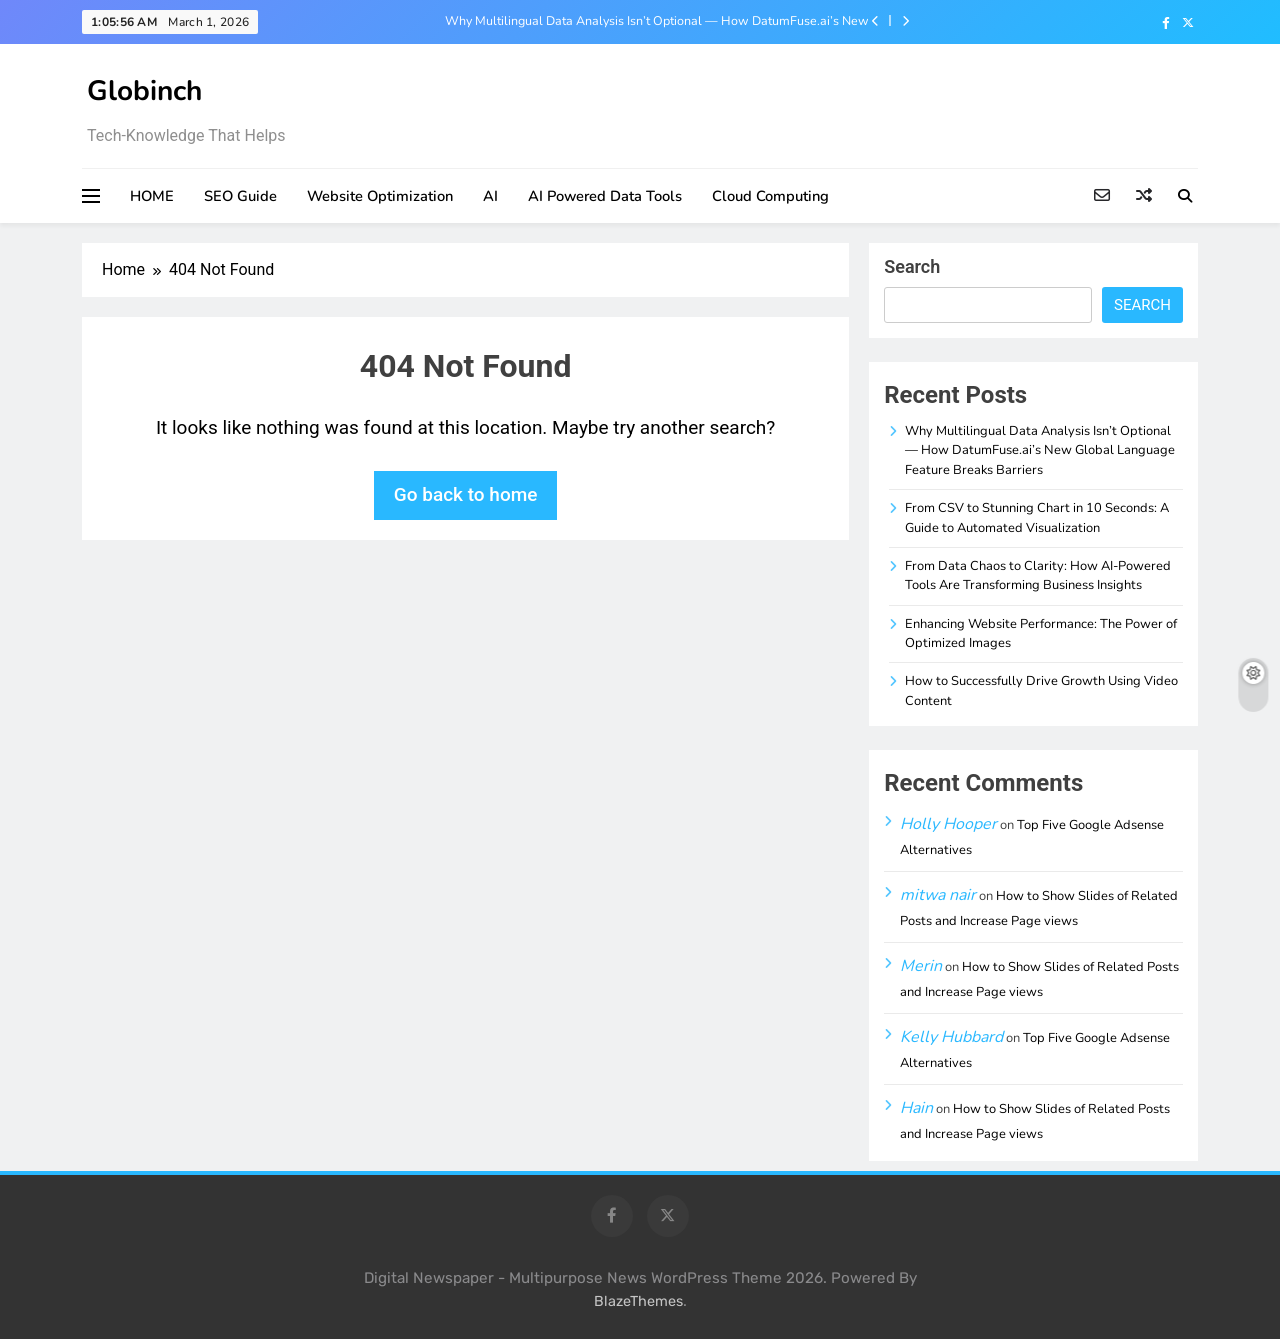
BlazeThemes (638, 1301)
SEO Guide (240, 196)
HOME (152, 196)
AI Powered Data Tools (605, 196)
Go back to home (466, 494)
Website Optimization (380, 196)
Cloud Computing (770, 196)
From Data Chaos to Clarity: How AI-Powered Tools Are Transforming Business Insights (1038, 575)
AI (490, 196)
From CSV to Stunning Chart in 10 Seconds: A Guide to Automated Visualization (1037, 517)
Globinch (144, 91)
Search (912, 266)
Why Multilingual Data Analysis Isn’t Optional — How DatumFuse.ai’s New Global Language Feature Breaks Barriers (657, 21)
